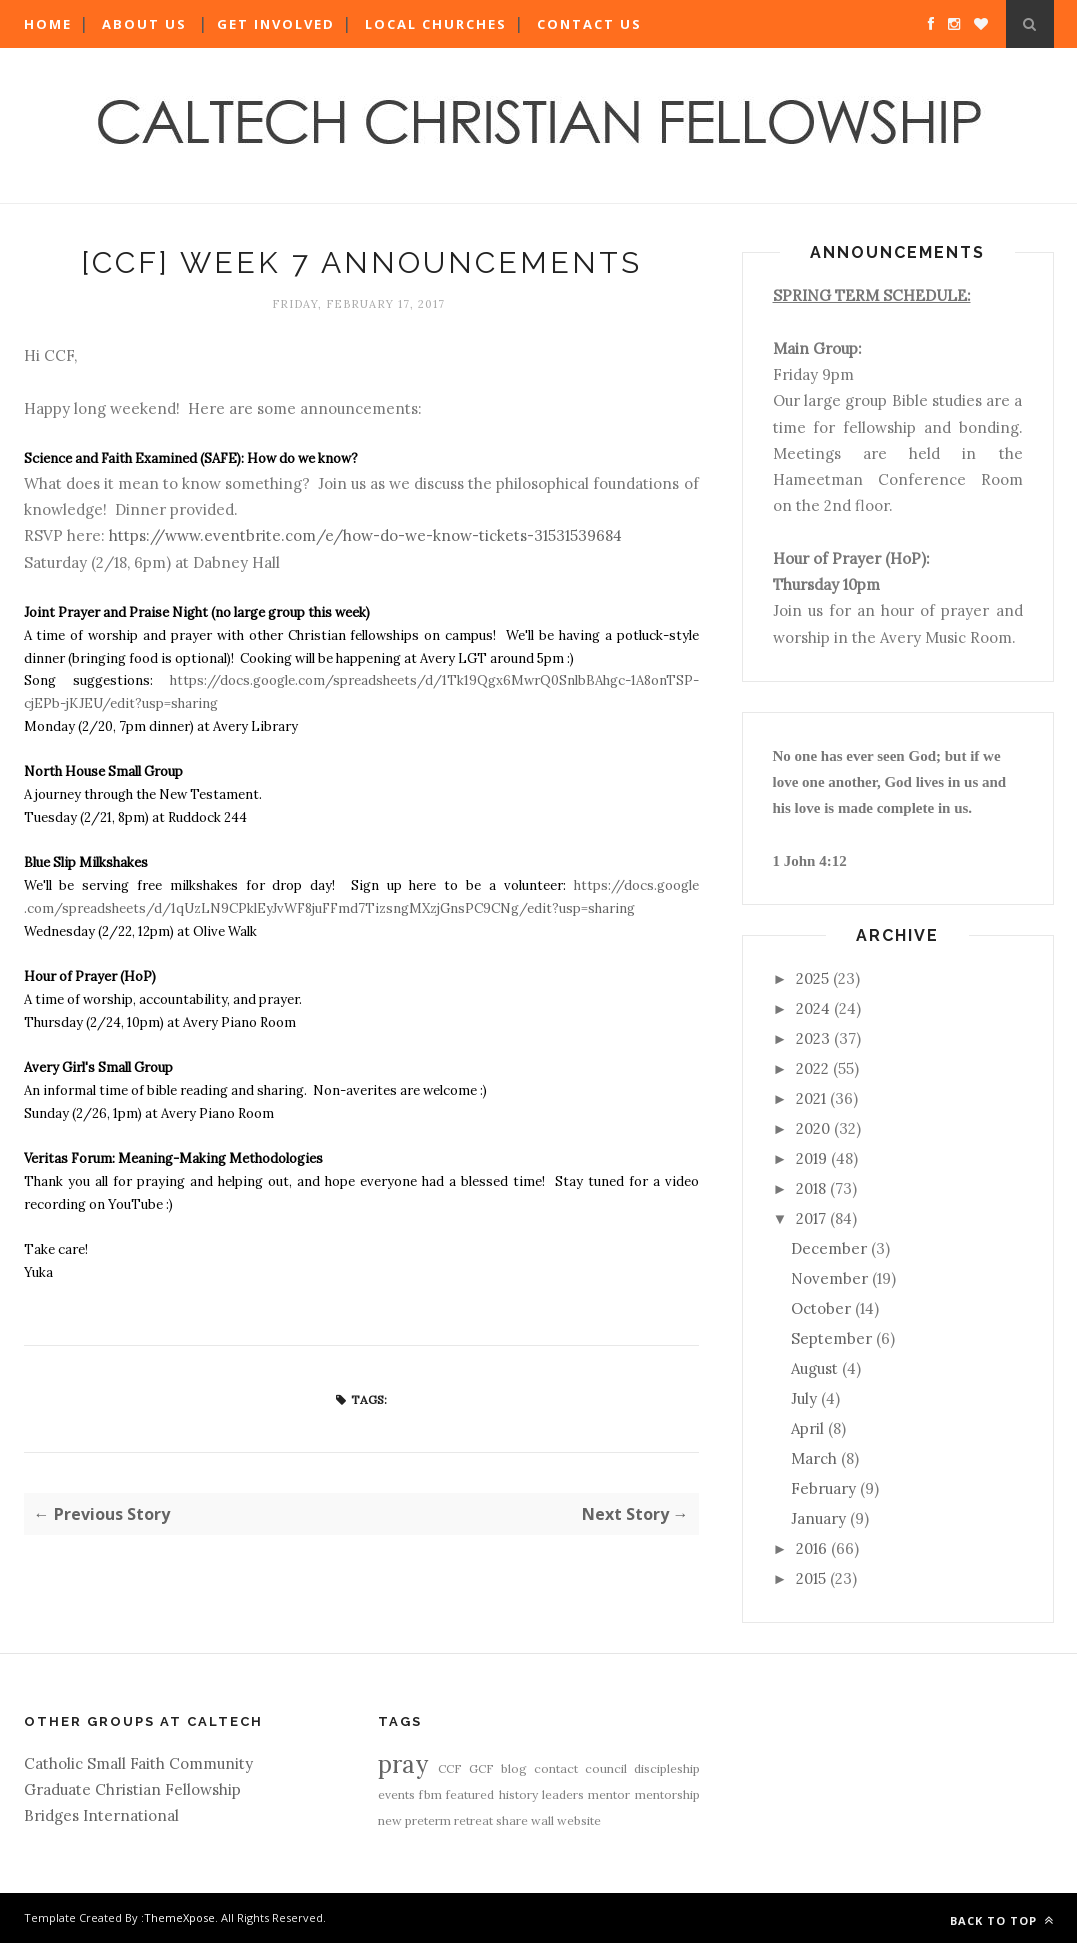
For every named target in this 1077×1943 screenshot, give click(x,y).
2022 (812, 1068)
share (512, 1820)
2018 (811, 1188)
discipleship (667, 1768)
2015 (811, 1578)
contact (556, 1768)
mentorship (667, 1794)
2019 (811, 1158)
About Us (144, 24)
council (606, 1768)
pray (403, 1764)
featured (470, 1794)
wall (542, 1820)
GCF (481, 1768)
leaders (563, 1794)
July (804, 1398)
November (829, 1278)
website (579, 1820)
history (518, 1794)
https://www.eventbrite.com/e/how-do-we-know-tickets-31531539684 (365, 535)
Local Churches (436, 24)
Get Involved (276, 24)
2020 (813, 1128)
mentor (609, 1794)
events (396, 1794)
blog (514, 1768)
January (818, 1518)
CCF (450, 1768)
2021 (811, 1098)
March (814, 1458)
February (823, 1488)
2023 (813, 1038)
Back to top (1002, 1920)
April (807, 1428)
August (814, 1368)
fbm (430, 1794)
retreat (473, 1820)
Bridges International (101, 1815)
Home (48, 24)
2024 (813, 1008)
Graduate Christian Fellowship (132, 1789)
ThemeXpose (179, 1917)
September (831, 1338)
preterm (428, 1820)
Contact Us (589, 24)
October (821, 1308)
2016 (811, 1548)
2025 (812, 978)
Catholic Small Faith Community (138, 1763)
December (829, 1248)
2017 (811, 1218)
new (390, 1820)
